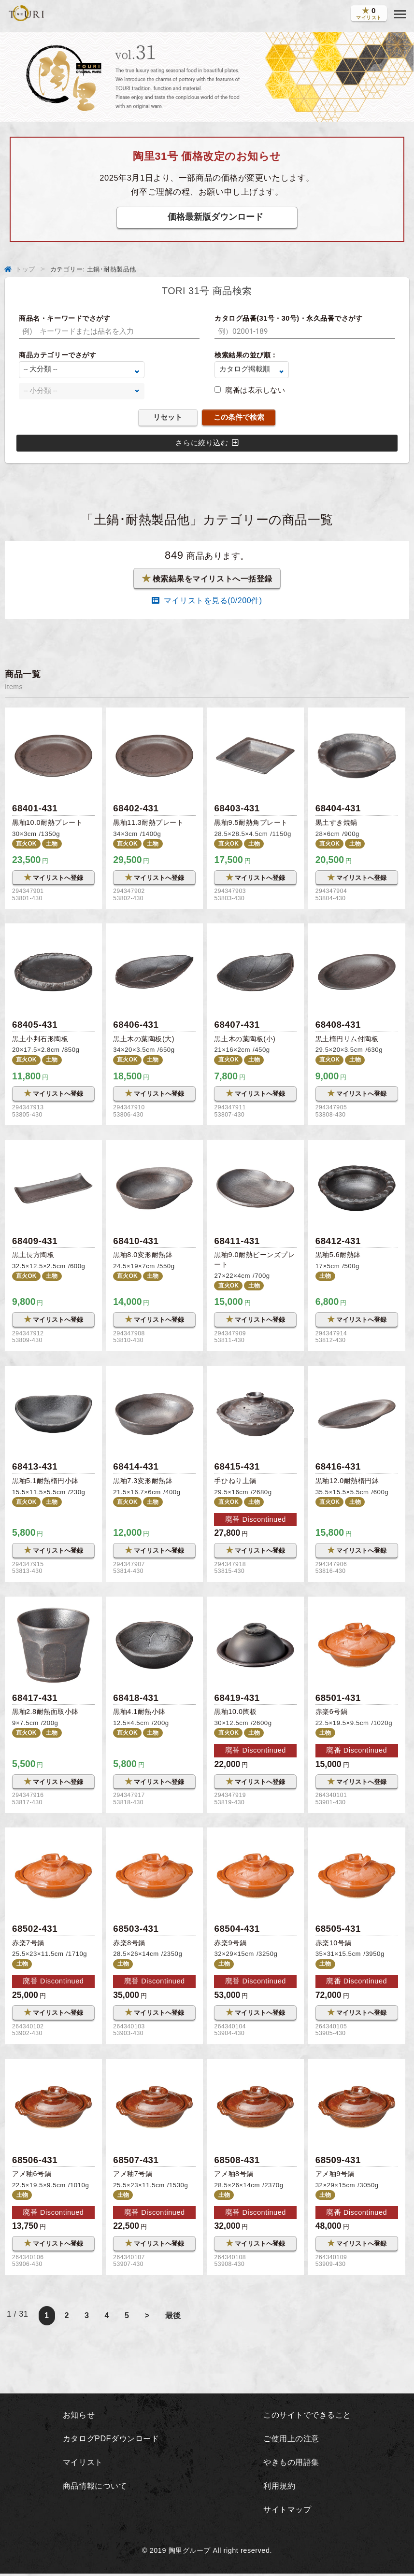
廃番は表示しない (255, 390)
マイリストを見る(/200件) (207, 600)
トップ (25, 268)
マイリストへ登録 (53, 877)
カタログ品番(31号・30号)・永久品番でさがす (288, 318)
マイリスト (81, 2464)
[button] (400, 14)
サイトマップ (285, 2511)
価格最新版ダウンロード (215, 217)
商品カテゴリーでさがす (57, 355)
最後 (174, 2318)
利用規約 (277, 2488)
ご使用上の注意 (290, 2441)
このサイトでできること (307, 2417)
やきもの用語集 (290, 2464)
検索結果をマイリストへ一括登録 (207, 578)
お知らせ (77, 2417)
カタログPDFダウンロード (110, 2441)
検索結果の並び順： (246, 355)
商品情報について (94, 2488)
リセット (167, 417)
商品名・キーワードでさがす (64, 318)
